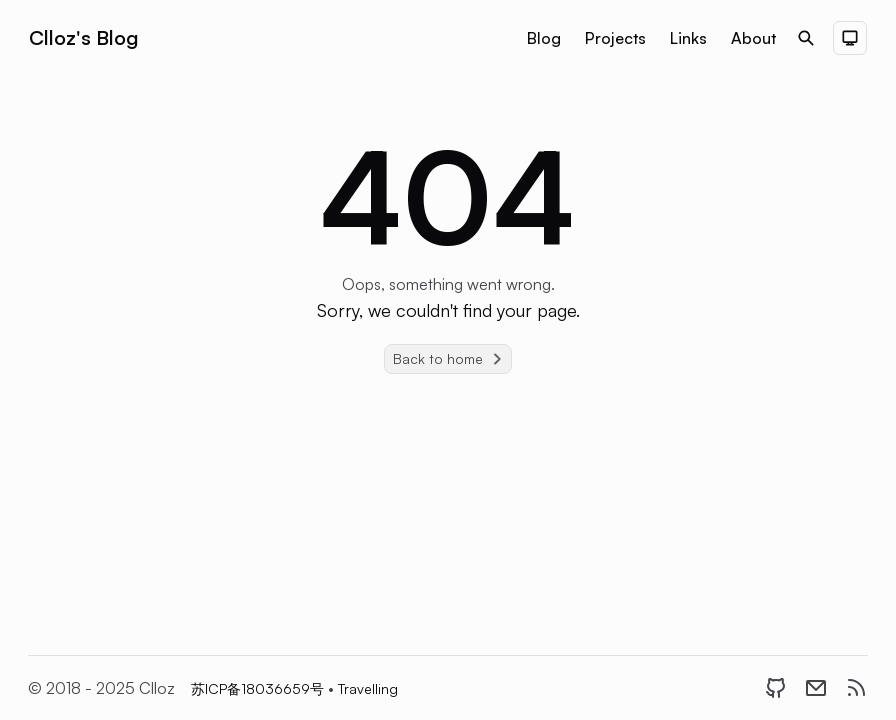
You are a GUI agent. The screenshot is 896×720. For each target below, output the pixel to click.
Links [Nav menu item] (688, 38)
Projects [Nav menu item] (615, 38)
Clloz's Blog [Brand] (83, 37)
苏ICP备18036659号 (259, 688)
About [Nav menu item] (753, 38)
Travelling (368, 688)
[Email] (816, 688)
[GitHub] (776, 688)
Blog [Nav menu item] (544, 38)
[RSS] (856, 688)
